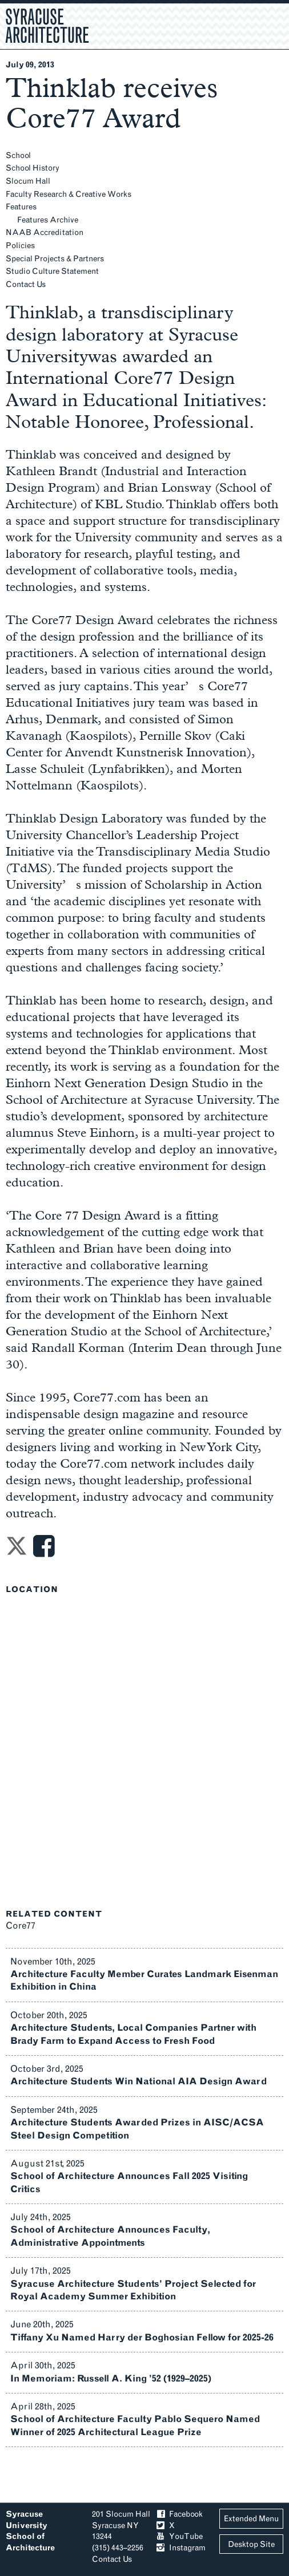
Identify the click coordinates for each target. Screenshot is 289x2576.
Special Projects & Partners (55, 259)
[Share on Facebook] (44, 1550)
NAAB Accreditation (44, 232)
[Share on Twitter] (16, 1550)
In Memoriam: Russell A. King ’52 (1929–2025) (110, 2378)
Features (21, 207)
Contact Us (26, 284)
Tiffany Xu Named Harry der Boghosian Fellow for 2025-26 (142, 2337)
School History (32, 168)
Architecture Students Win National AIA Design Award (138, 2081)
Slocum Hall (28, 181)
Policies (20, 245)
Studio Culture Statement (52, 271)
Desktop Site (251, 2544)
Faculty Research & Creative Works (68, 194)
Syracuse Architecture (47, 24)
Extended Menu (251, 2519)
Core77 (20, 1925)
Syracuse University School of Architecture (30, 2531)
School (18, 155)
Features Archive (47, 220)
